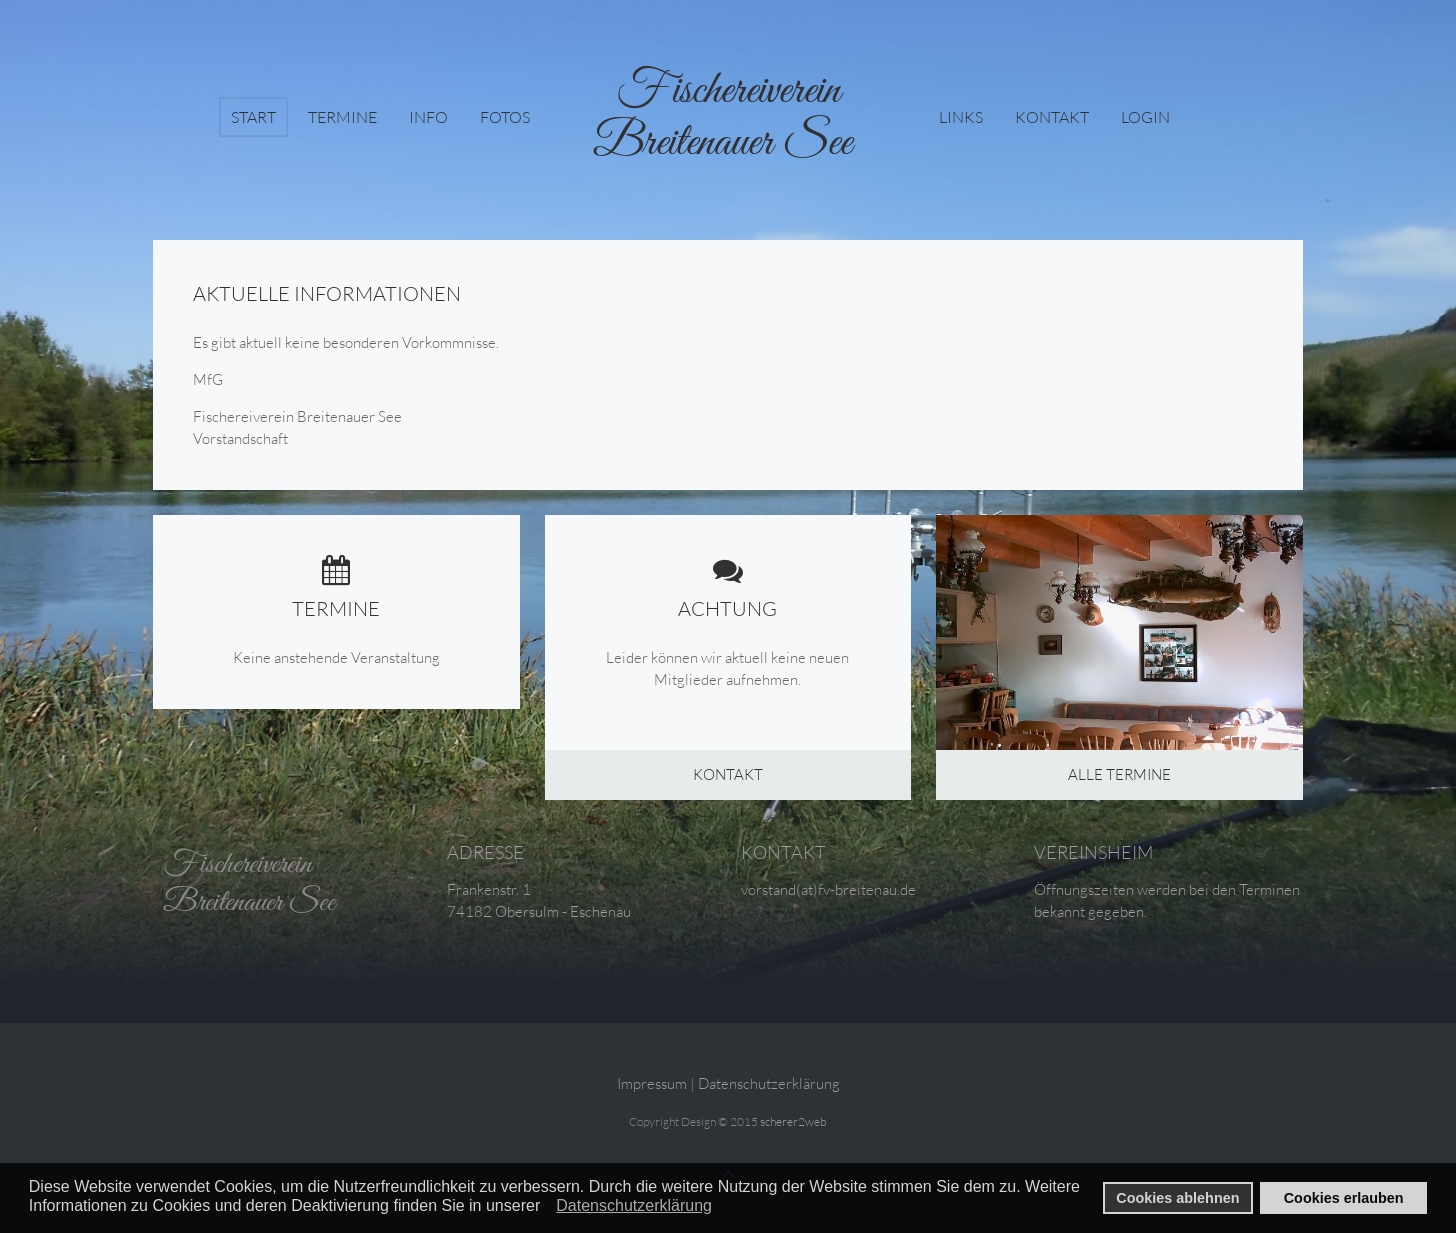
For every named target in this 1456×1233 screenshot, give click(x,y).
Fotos (505, 117)
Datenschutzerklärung (769, 1083)
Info (428, 117)
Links (961, 117)
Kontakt (1052, 117)
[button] (546, 1207)
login (1145, 117)
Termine (342, 117)
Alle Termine (1119, 774)
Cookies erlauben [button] (1344, 1198)
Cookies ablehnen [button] (1177, 1198)
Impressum (652, 1083)
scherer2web (793, 1121)
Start (253, 117)
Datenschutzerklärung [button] (634, 1205)
